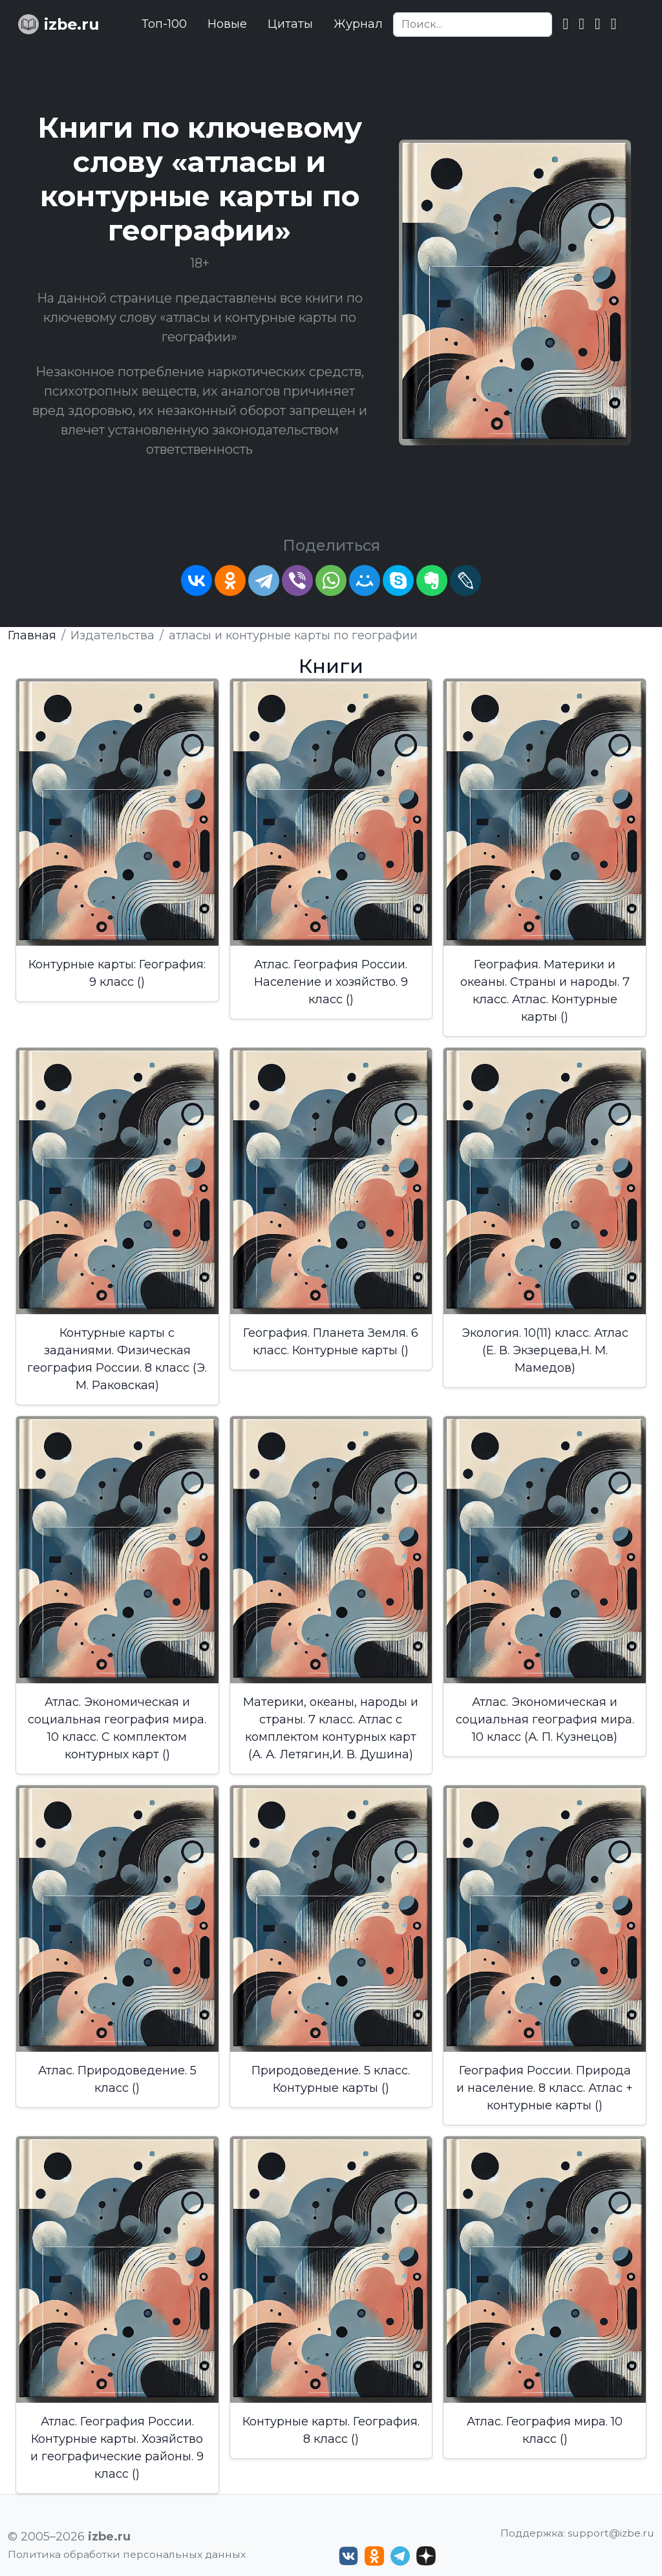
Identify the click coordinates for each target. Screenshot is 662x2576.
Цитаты (290, 24)
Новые (227, 24)
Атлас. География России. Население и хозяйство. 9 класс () (331, 981)
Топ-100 (164, 24)
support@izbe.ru (611, 2533)
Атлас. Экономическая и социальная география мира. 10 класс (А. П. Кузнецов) (545, 1719)
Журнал (358, 24)
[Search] (472, 24)
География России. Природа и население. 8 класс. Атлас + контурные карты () (544, 2088)
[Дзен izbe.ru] (426, 2556)
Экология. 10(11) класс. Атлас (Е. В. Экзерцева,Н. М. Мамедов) (545, 1350)
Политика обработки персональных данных (127, 2554)
